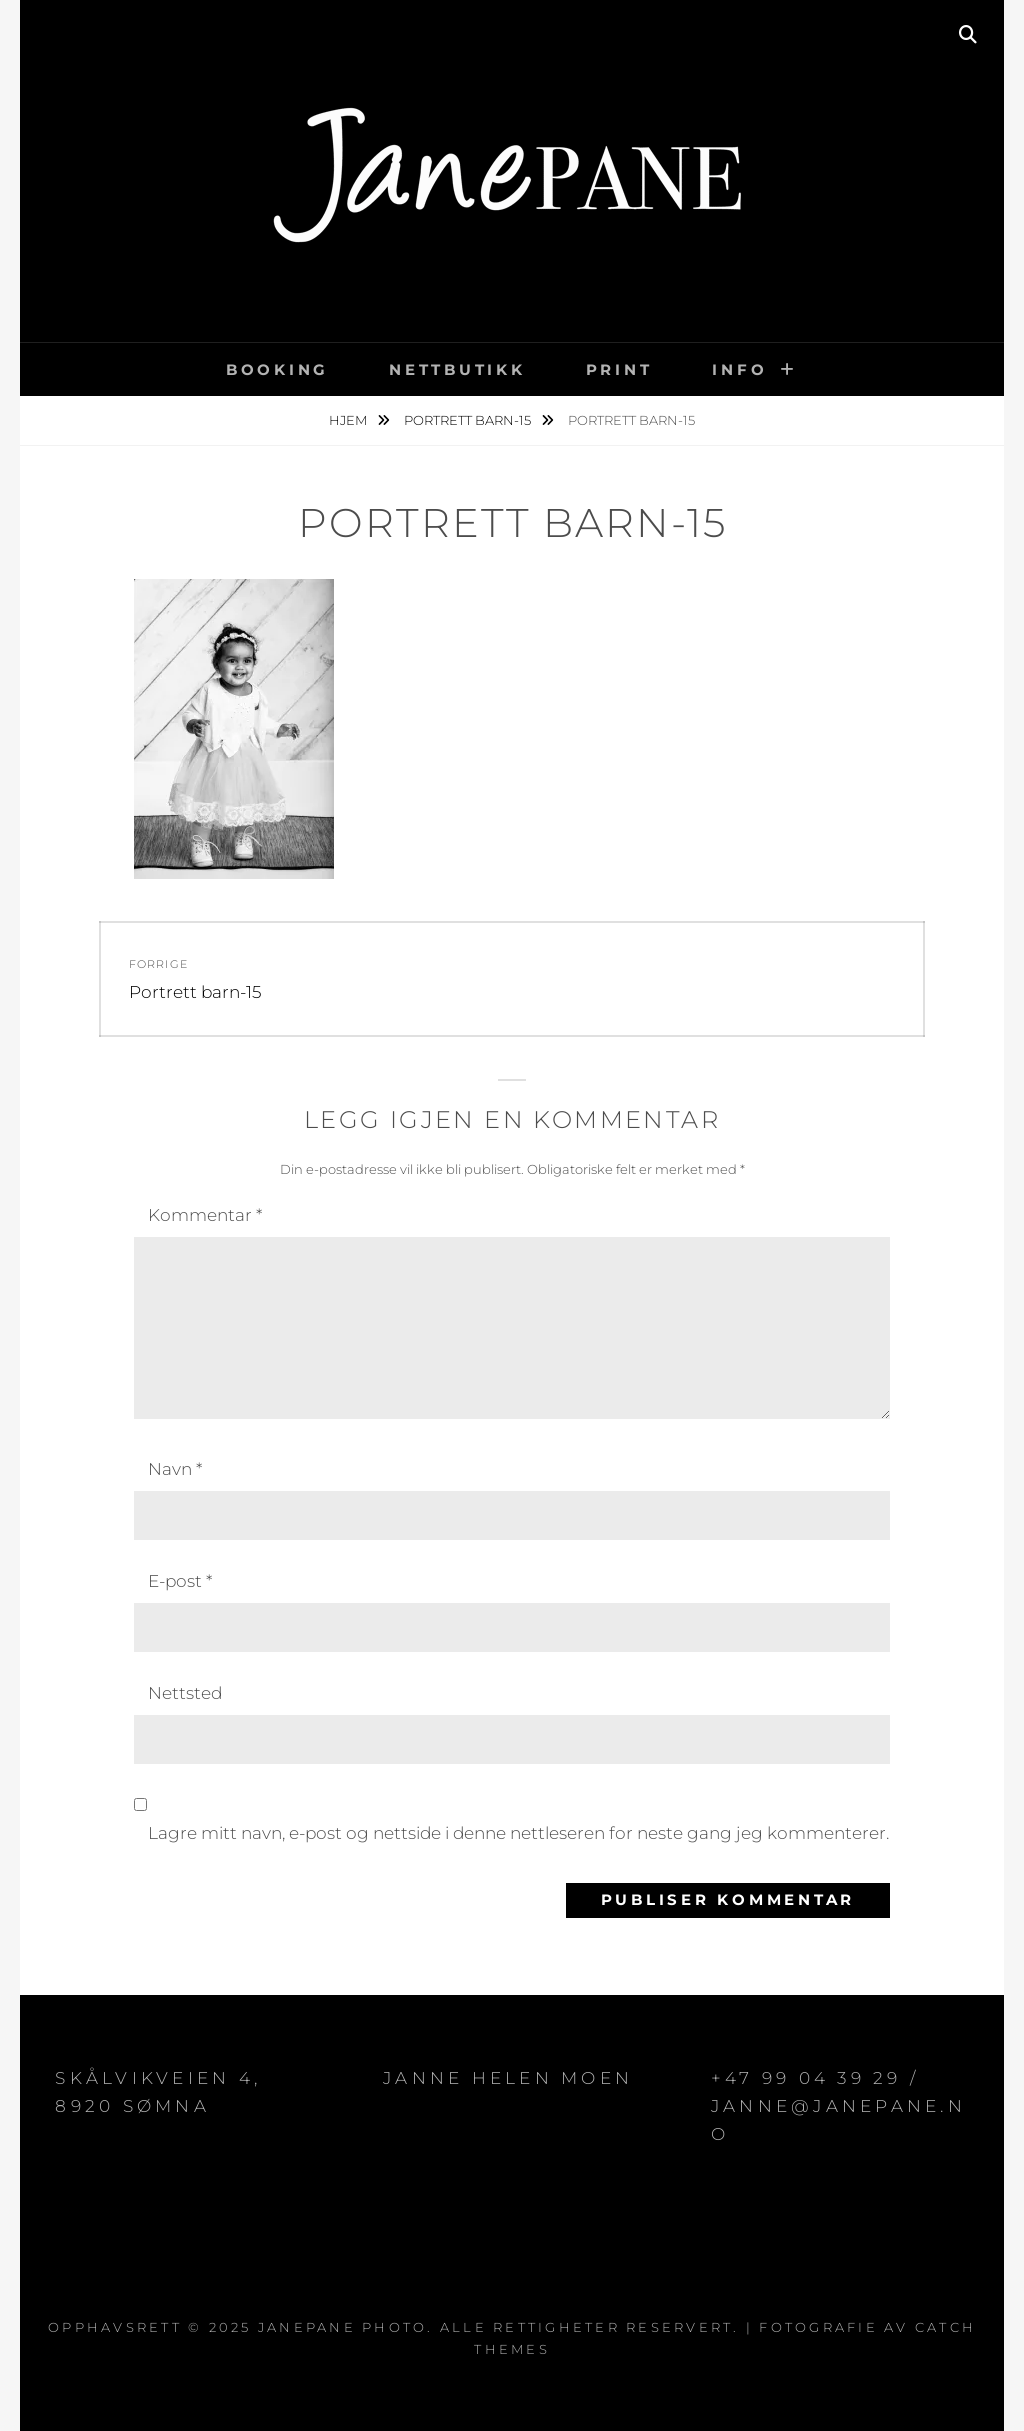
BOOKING (277, 369)
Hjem (349, 420)
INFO (739, 369)
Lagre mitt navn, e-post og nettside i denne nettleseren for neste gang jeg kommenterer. (518, 1833)
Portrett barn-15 (469, 420)
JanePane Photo (343, 2327)
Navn (175, 1469)
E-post (180, 1581)
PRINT (619, 369)
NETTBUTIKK (457, 369)
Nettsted (185, 1693)
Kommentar (205, 1215)
